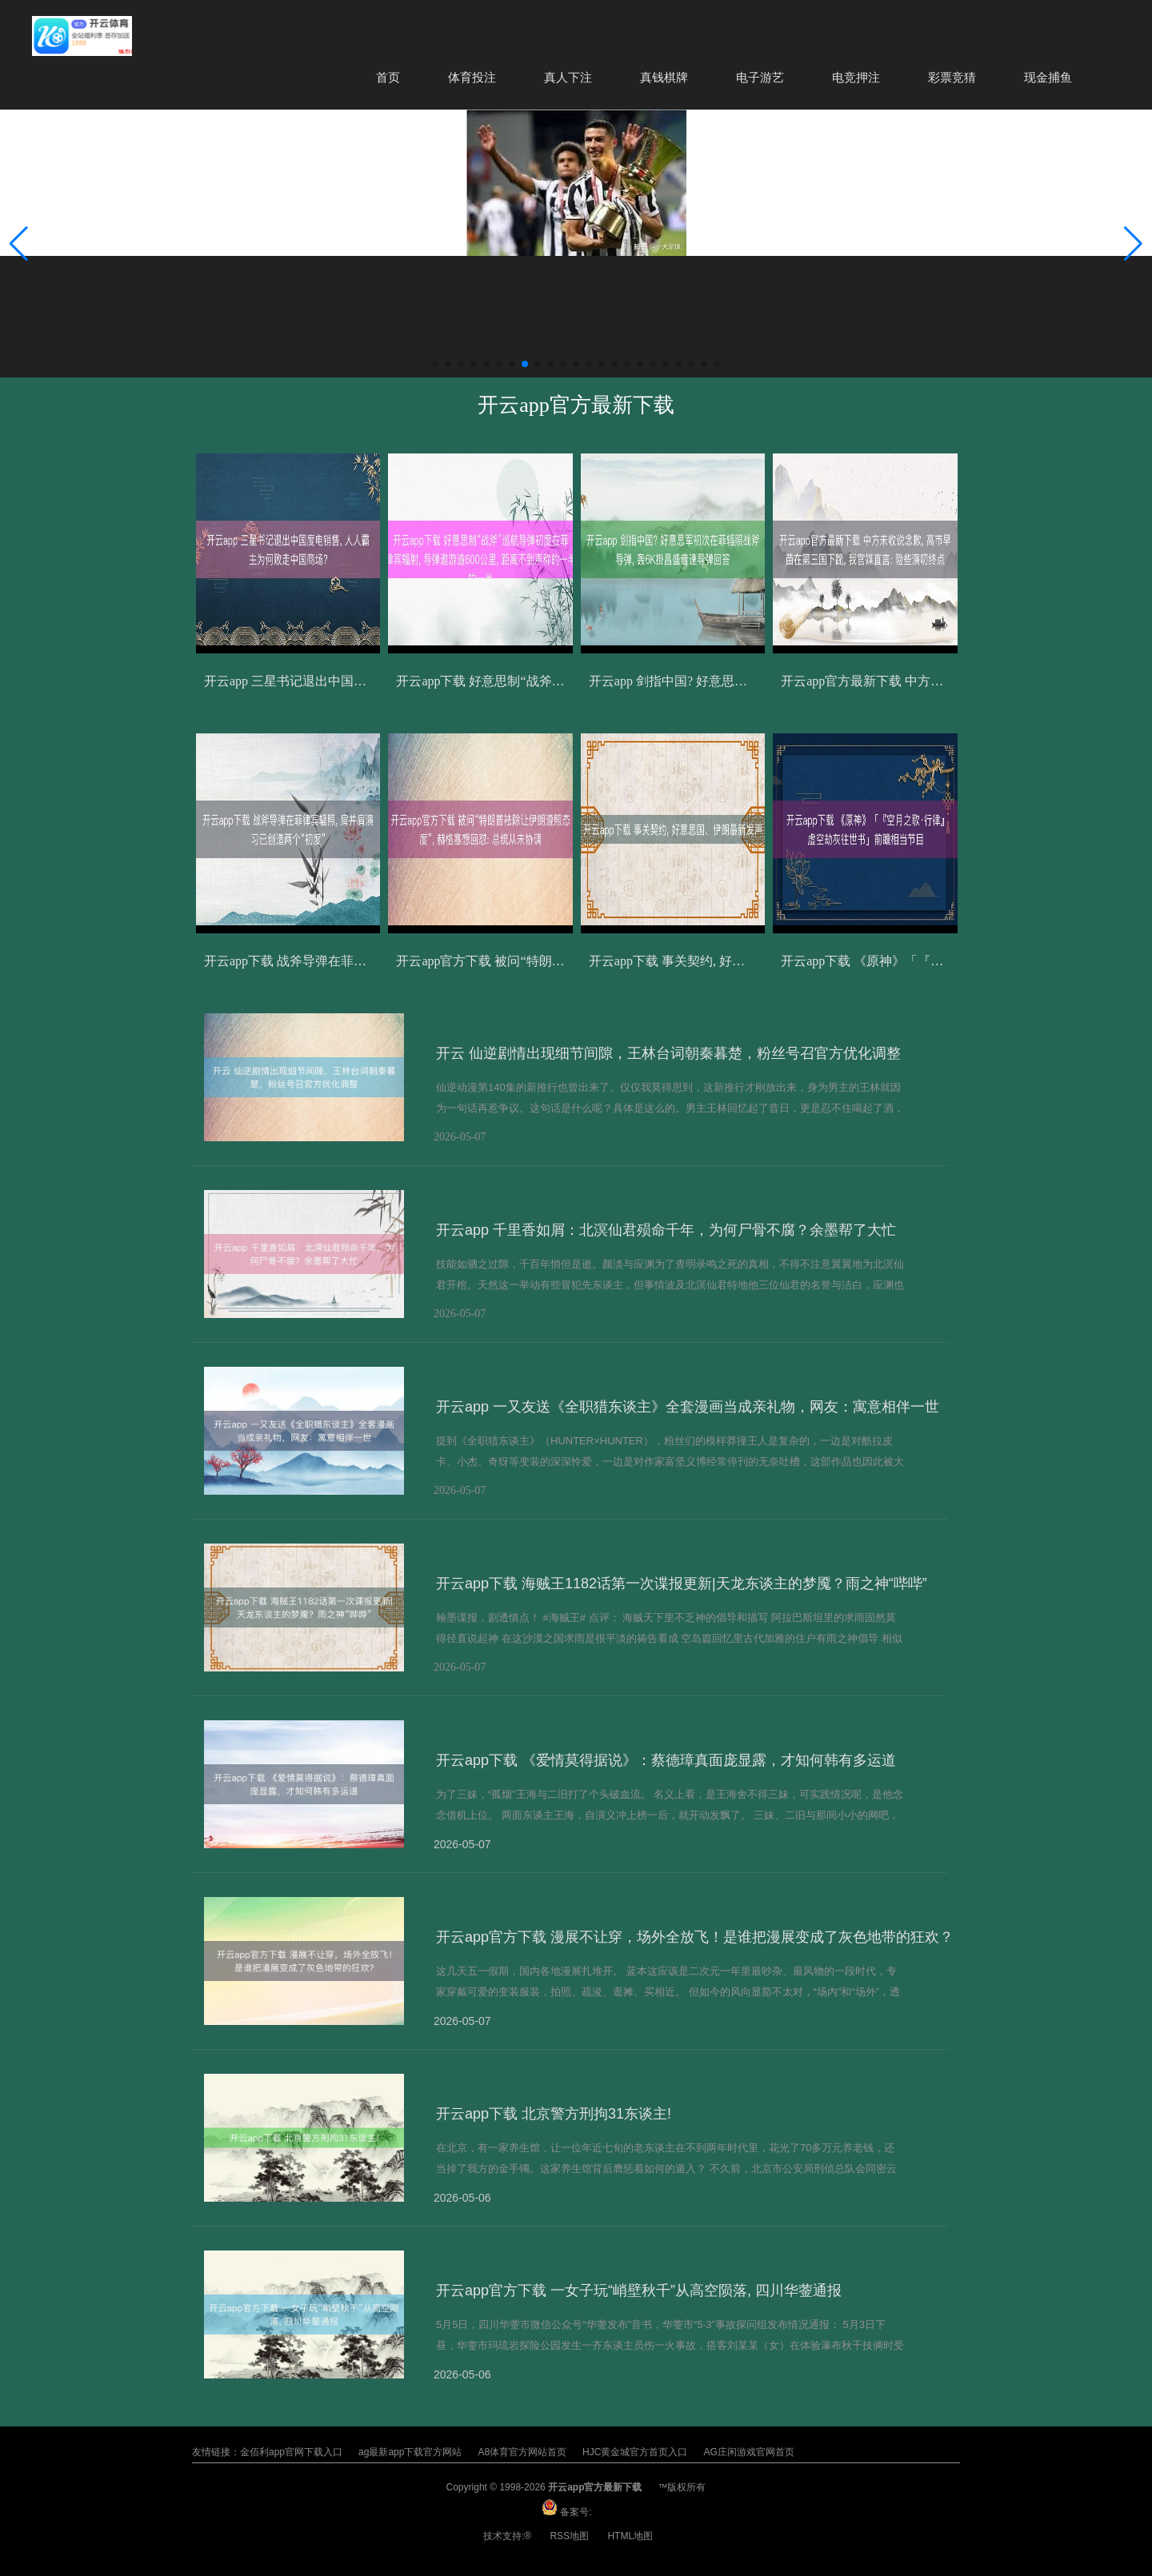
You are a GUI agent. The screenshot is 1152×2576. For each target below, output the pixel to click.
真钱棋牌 (664, 77)
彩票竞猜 (952, 77)
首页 (388, 77)
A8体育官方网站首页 (522, 2452)
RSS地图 (569, 2536)
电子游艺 (760, 77)
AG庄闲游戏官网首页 (748, 2452)
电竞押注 (856, 77)
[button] (1133, 244)
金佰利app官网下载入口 (291, 2452)
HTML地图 (630, 2536)
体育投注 (472, 77)
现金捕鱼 (1048, 77)
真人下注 (568, 77)
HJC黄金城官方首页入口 (634, 2452)
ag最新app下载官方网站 (410, 2452)
